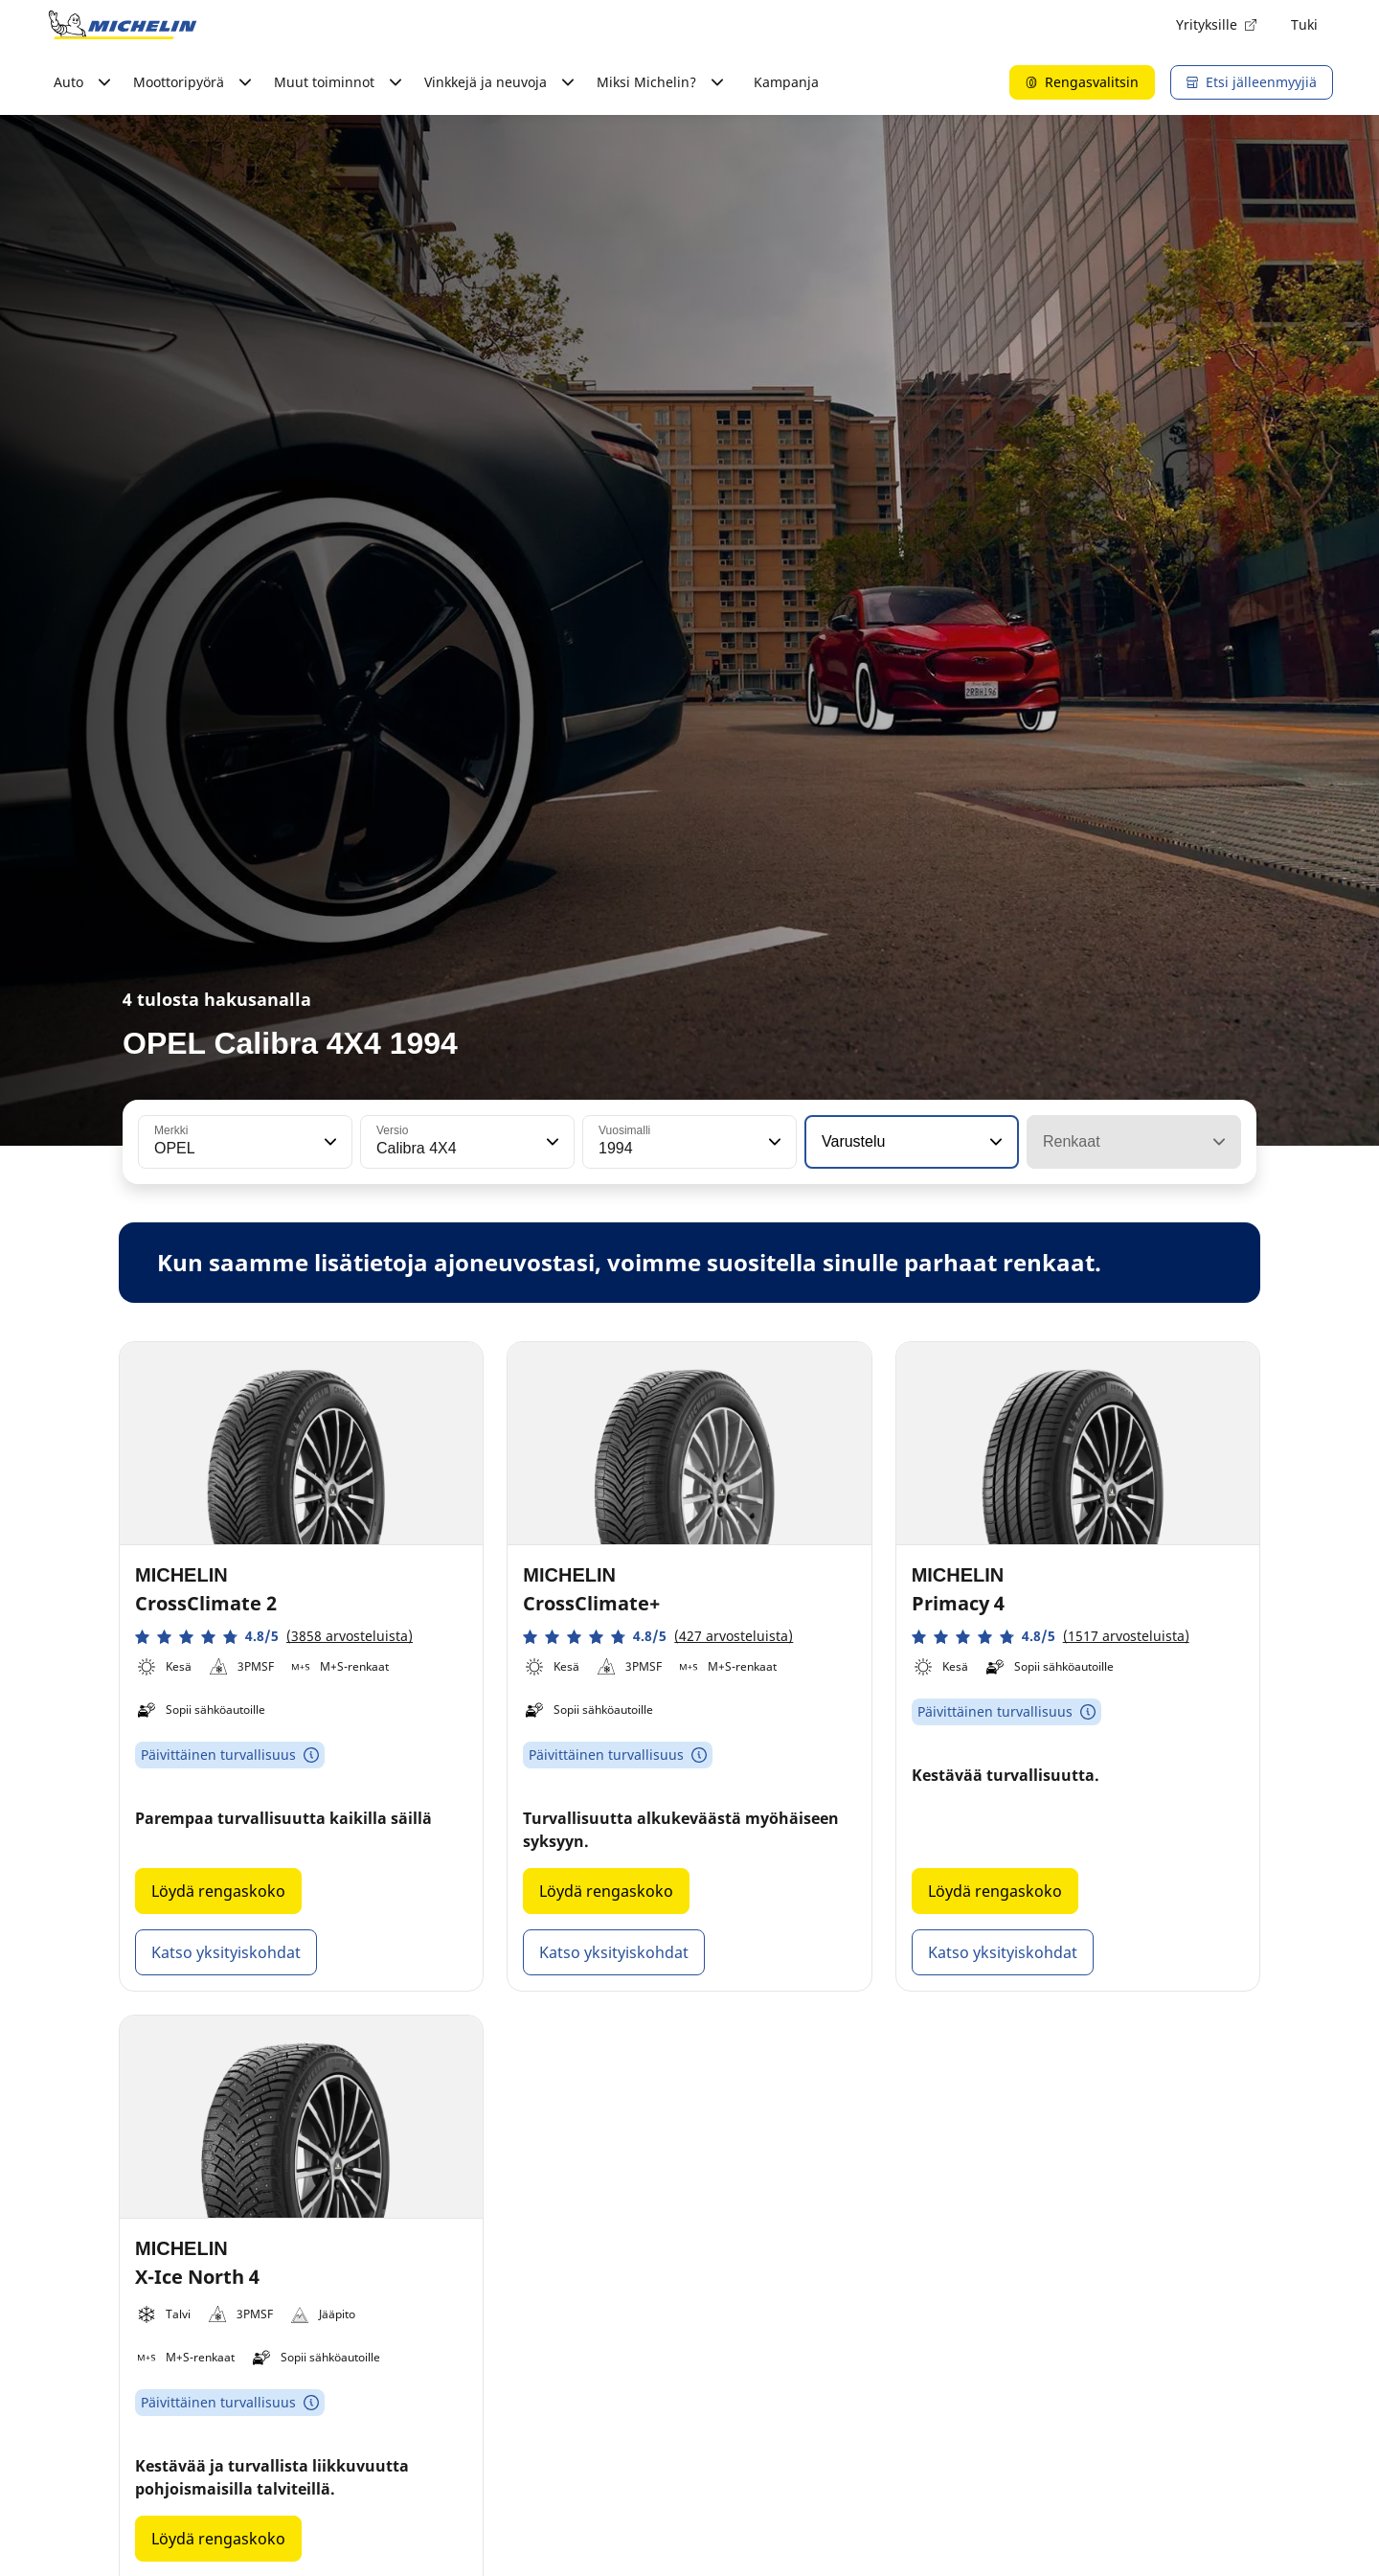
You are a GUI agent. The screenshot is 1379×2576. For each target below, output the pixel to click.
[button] (328, 1142)
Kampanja (786, 82)
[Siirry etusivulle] (122, 25)
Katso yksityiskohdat (226, 1952)
